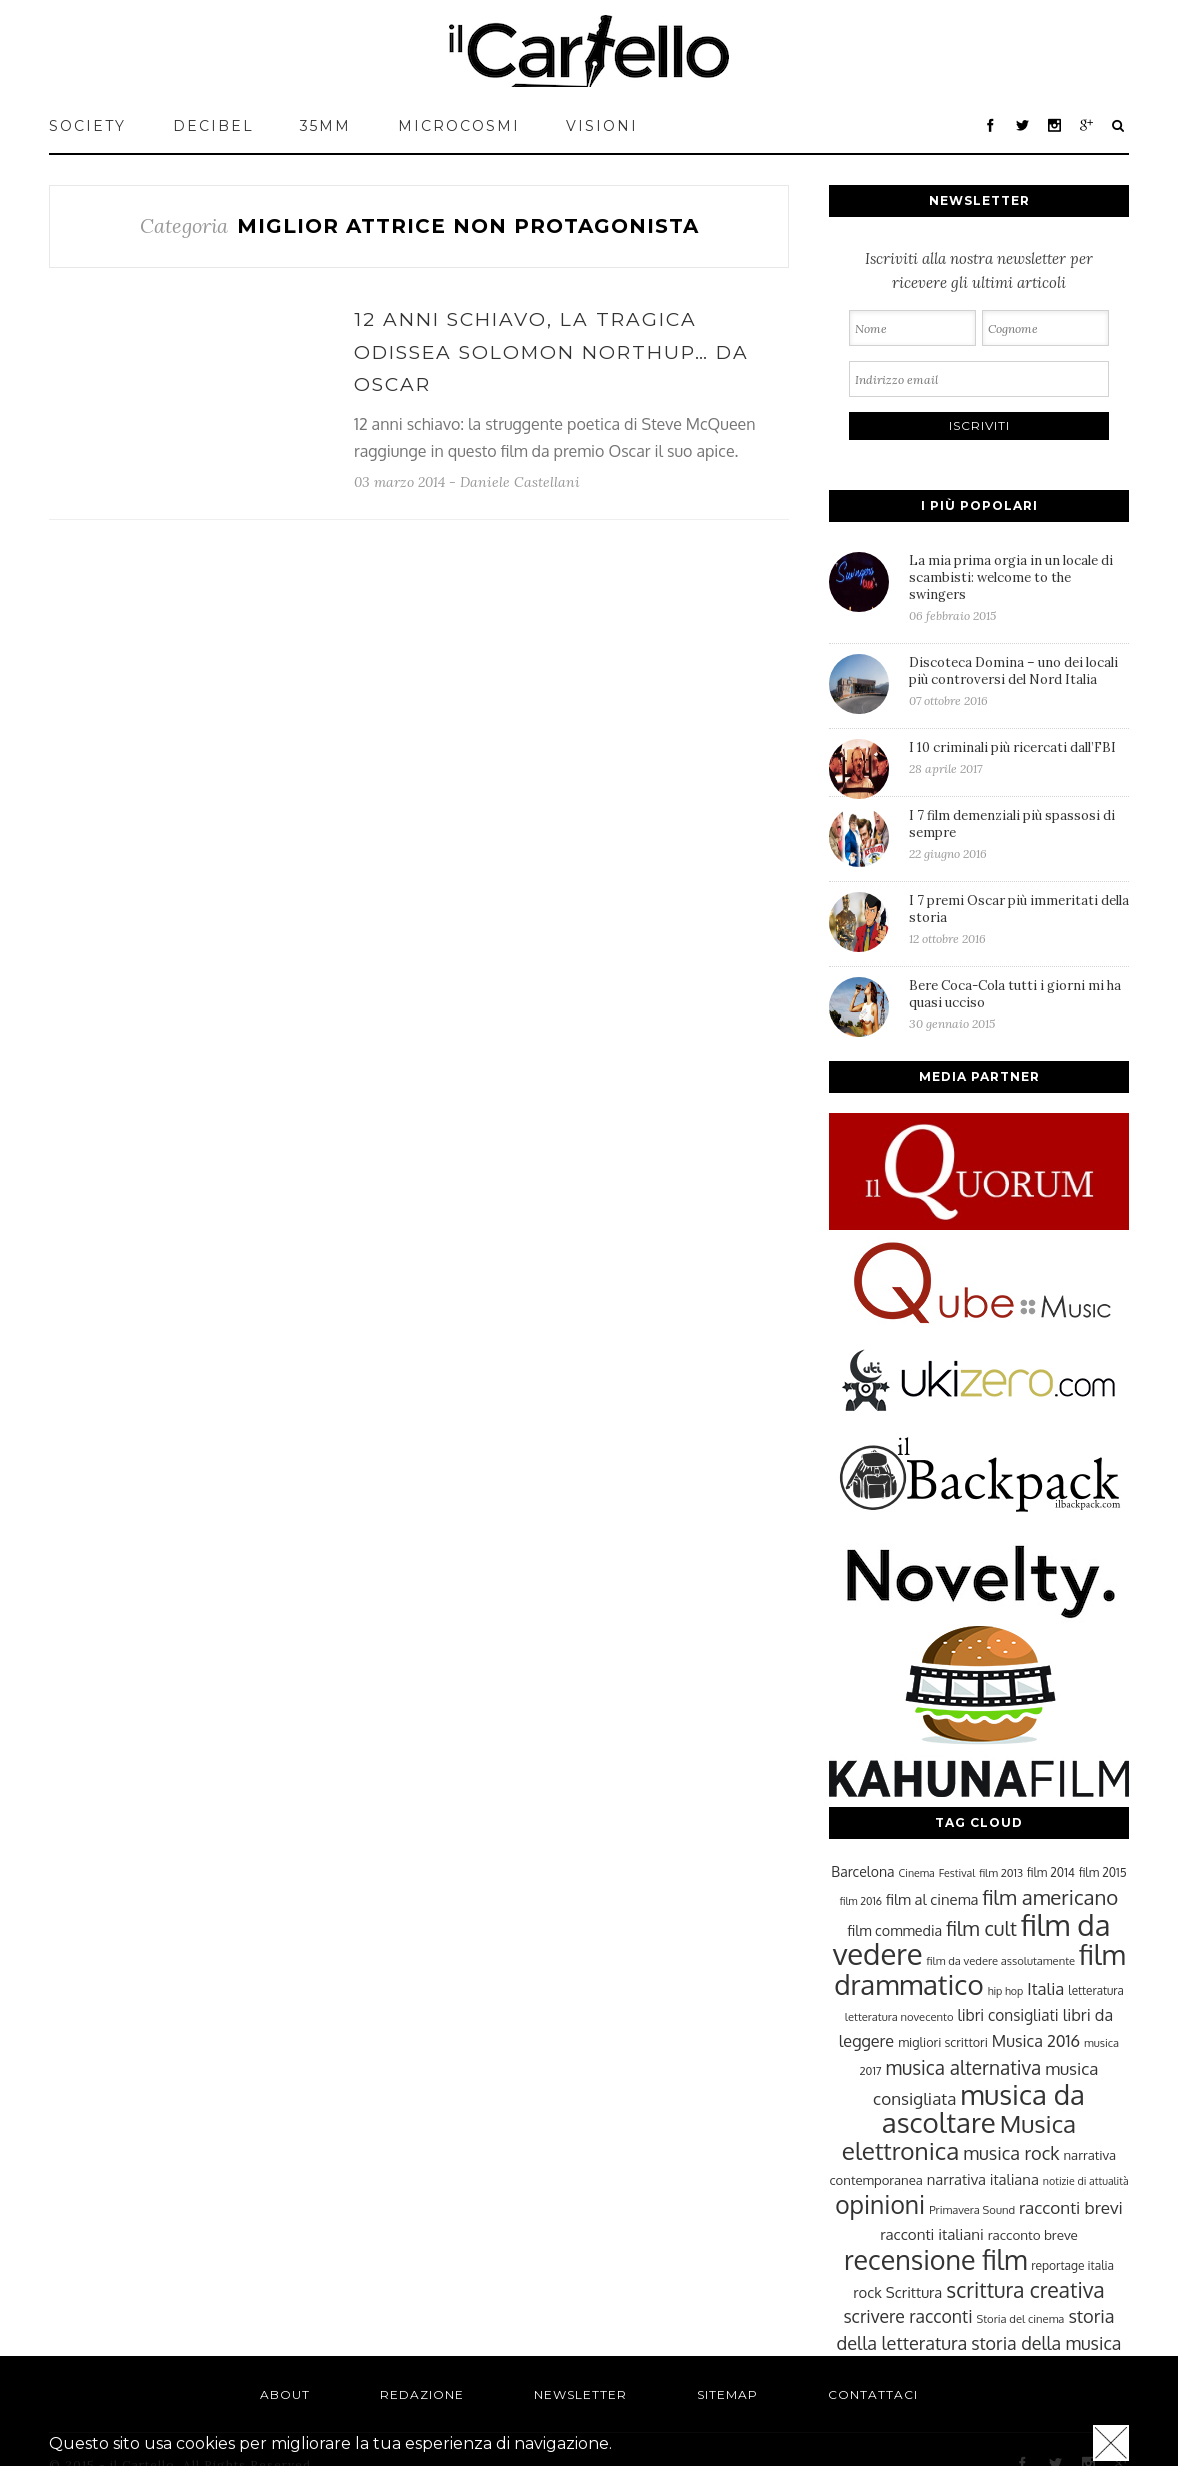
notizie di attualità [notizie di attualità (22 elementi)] (1086, 2181)
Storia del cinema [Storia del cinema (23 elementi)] (1021, 2318)
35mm (325, 126)
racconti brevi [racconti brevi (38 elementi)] (1071, 2207)
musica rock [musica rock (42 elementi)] (1011, 2152)
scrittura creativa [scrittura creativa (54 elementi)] (1025, 2289)
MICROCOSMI (459, 126)
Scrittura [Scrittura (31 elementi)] (914, 2292)
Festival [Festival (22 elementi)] (957, 1873)
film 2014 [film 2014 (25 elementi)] (1051, 1872)
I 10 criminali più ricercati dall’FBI (1019, 757)
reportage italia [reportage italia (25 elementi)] (1072, 2265)
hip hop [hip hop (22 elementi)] (1006, 1991)
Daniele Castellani (520, 482)
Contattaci (873, 2394)
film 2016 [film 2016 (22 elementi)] (861, 1901)
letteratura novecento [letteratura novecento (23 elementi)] (899, 2016)
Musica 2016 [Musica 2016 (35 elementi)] (1036, 2040)
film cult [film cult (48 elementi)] (981, 1928)
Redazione (422, 2394)
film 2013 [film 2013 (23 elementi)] (1001, 1872)
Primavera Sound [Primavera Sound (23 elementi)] (972, 2209)
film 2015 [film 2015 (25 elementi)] (1103, 1872)
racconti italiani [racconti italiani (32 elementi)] (932, 2234)
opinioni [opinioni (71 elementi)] (880, 2204)
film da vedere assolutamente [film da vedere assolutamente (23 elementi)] (1001, 1960)
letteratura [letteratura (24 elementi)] (1095, 1990)
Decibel (213, 126)
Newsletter (580, 2394)
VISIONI (602, 126)
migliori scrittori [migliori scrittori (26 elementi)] (943, 2042)
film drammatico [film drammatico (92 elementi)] (979, 1969)
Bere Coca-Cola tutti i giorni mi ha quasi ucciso (1019, 1004)
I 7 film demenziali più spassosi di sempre (1019, 834)
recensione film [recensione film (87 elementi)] (935, 2259)
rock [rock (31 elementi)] (867, 2292)
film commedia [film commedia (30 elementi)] (895, 1930)
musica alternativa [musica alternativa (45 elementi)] (964, 2067)
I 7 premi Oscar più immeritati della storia (1019, 919)
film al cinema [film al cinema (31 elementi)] (932, 1899)
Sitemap (727, 2394)
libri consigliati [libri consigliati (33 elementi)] (1007, 2015)
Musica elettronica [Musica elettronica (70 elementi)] (959, 2137)
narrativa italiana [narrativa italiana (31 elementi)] (983, 2179)
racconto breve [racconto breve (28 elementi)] (1033, 2234)
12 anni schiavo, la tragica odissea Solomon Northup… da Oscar (551, 352)
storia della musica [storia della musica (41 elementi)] (1046, 2343)
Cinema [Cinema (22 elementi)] (917, 1873)
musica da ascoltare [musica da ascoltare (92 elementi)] (983, 2108)
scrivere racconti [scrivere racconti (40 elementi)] (907, 2316)
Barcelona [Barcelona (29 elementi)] (862, 1871)
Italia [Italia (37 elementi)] (1045, 1988)
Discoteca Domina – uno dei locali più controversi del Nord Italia (1019, 681)
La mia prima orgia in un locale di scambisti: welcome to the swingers (1019, 587)
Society (87, 126)
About (285, 2394)
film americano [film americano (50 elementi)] (1050, 1897)
